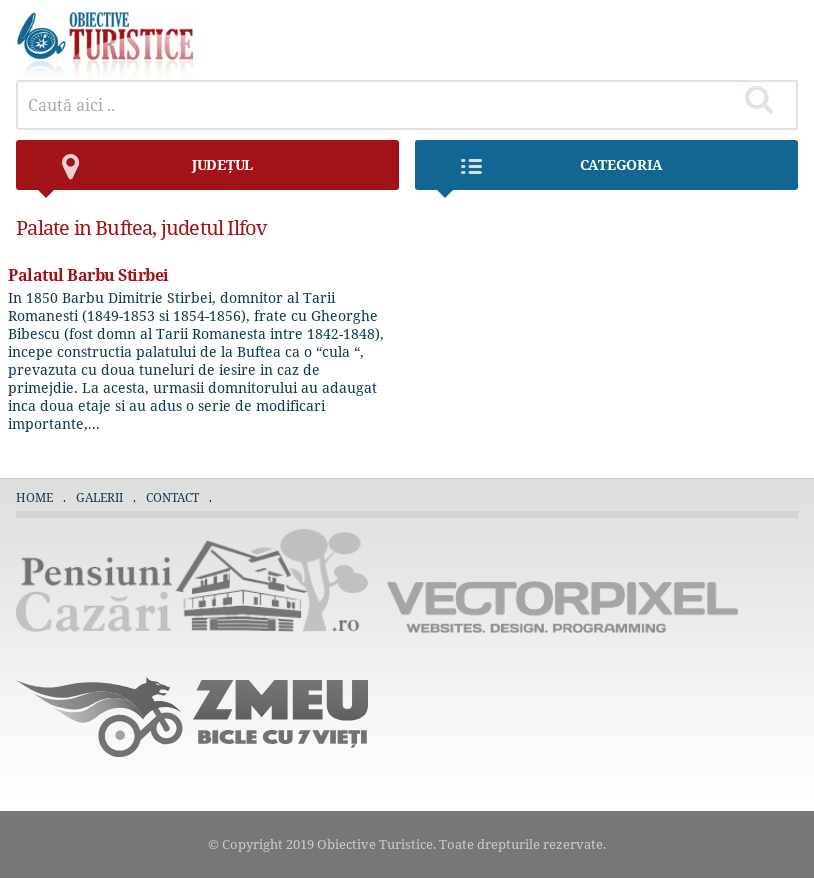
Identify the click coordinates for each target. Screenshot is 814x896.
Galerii (99, 497)
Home (34, 497)
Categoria (549, 172)
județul (144, 172)
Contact (172, 497)
